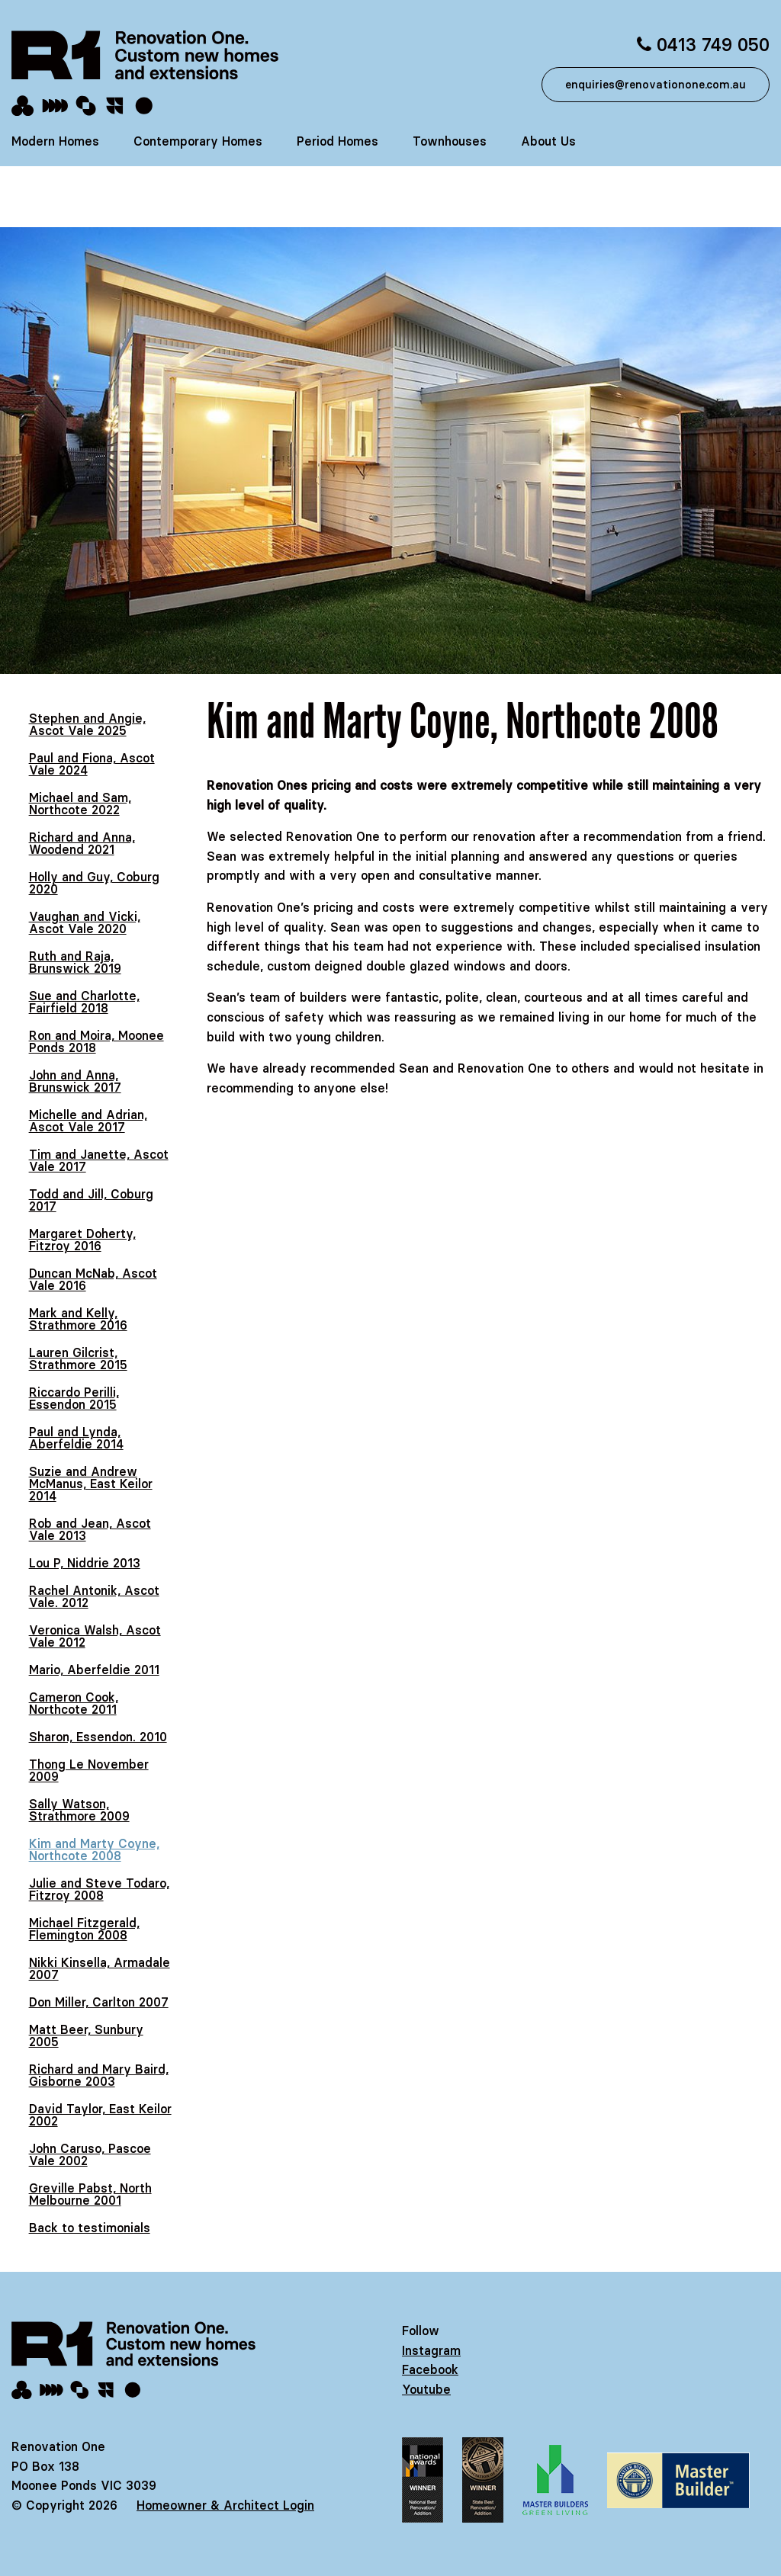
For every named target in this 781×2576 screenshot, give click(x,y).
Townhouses (450, 141)
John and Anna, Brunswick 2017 (75, 1081)
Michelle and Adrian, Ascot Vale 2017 (88, 1120)
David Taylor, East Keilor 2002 (100, 2114)
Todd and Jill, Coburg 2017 (91, 1200)
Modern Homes (55, 141)
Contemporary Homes (197, 141)
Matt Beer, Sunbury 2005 (86, 2035)
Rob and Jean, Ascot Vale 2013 (90, 1529)
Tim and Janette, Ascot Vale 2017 (99, 1160)
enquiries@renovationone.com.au (655, 84)
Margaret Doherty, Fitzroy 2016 (82, 1239)
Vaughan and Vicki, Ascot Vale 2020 (84, 922)
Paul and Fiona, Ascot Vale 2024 (92, 764)
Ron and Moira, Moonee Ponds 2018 (96, 1041)
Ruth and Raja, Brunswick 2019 (75, 962)
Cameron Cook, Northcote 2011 (73, 1703)
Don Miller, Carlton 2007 (99, 2002)
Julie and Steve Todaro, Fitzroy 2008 (99, 1889)
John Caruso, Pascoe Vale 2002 (90, 2154)
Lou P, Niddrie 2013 (84, 1562)
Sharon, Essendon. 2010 (98, 1736)
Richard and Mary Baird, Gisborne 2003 (99, 2075)
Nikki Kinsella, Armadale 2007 (99, 1968)
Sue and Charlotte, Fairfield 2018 (84, 1001)
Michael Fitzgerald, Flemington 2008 (84, 1928)
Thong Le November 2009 (89, 1770)
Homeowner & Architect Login (225, 2505)
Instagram (431, 2350)
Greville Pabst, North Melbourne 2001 (90, 2194)
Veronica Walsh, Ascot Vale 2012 (95, 1636)
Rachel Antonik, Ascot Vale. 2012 (94, 1596)
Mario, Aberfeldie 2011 (94, 1669)
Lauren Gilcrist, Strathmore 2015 (78, 1358)
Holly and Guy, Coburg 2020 (94, 883)
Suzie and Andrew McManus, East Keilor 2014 (91, 1483)
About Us (548, 141)
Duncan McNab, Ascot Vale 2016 (93, 1279)
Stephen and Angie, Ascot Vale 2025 (87, 724)
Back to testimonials (89, 2227)
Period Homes (337, 141)
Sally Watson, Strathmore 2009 (79, 1810)
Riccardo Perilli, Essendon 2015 (74, 1398)
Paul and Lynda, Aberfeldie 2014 (76, 1438)
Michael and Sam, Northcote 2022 (80, 803)
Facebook (430, 2369)
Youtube (426, 2389)
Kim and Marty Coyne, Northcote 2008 (94, 1849)
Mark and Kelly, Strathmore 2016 (78, 1319)
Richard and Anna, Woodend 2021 (82, 843)
